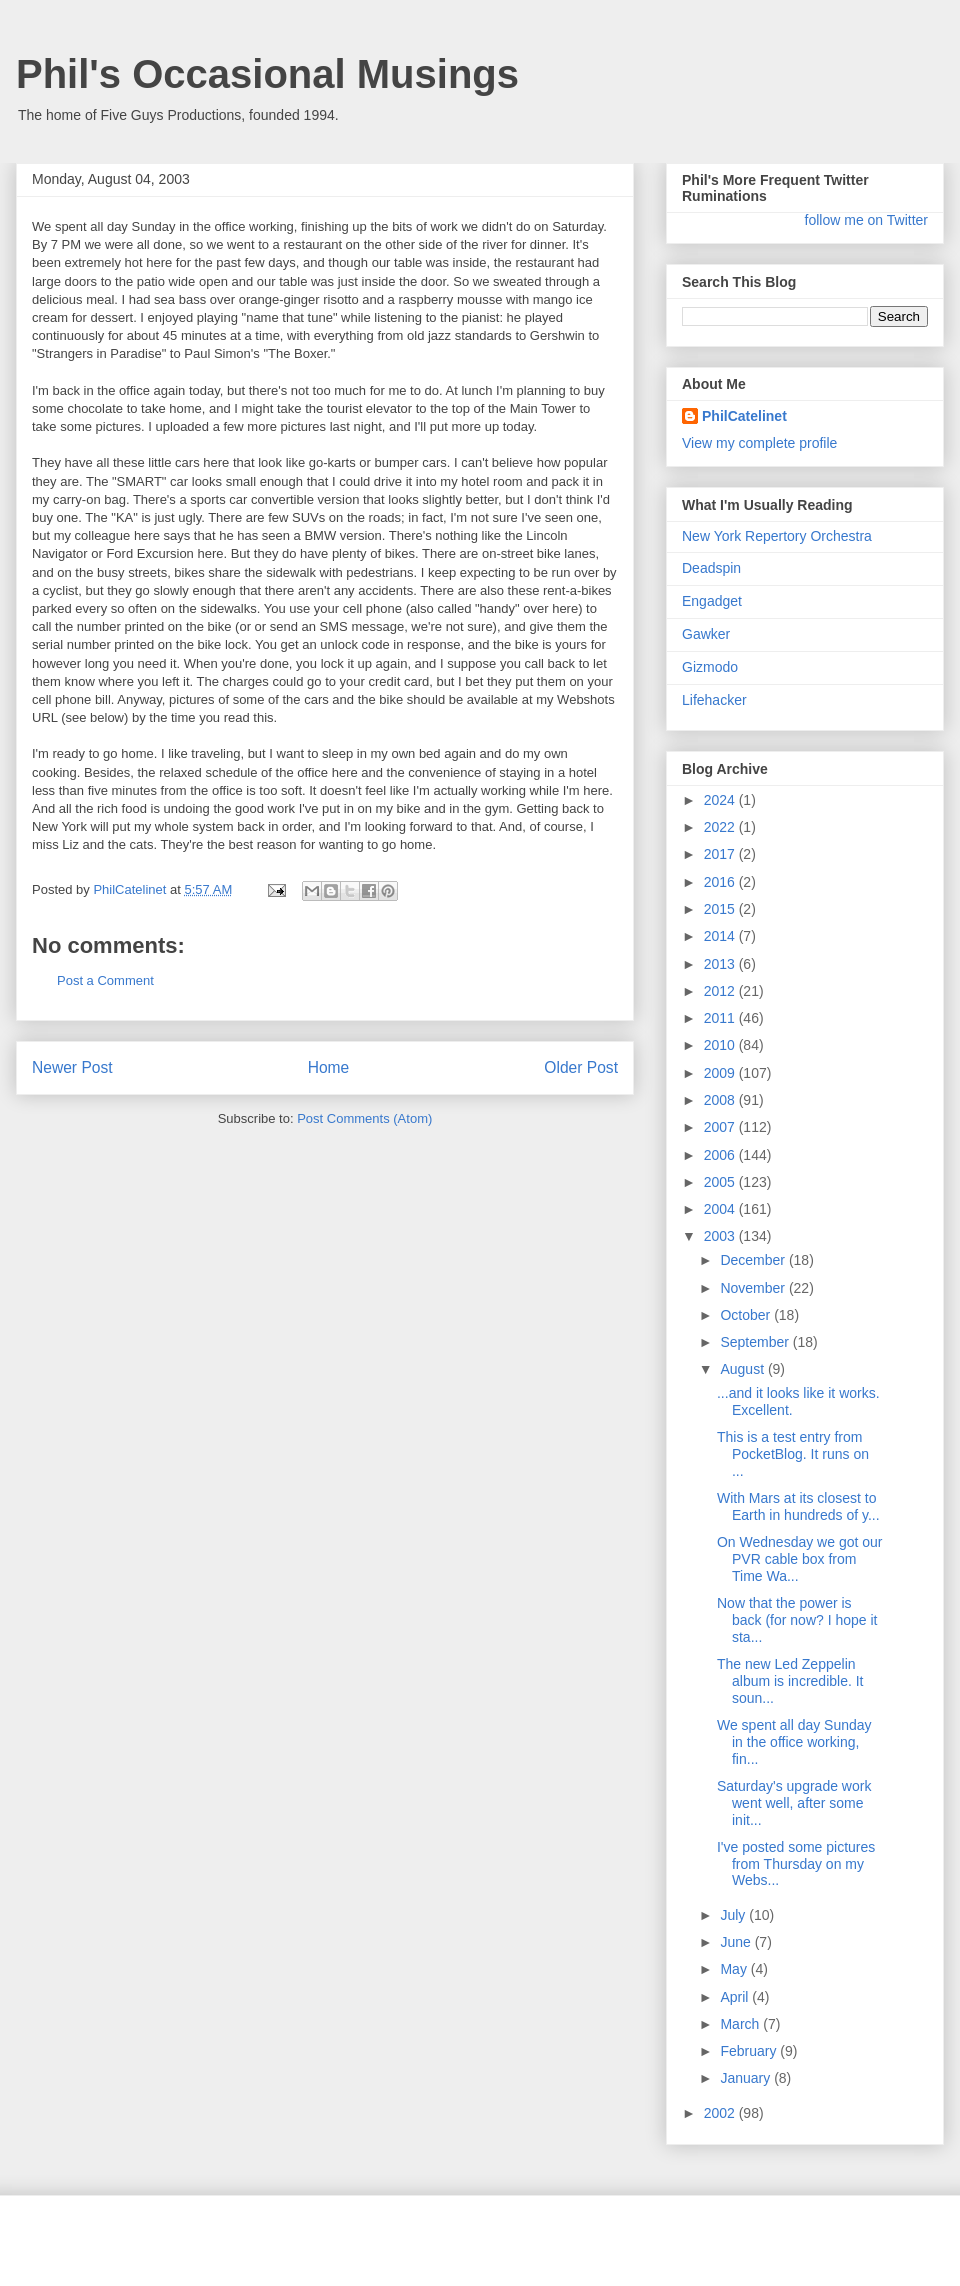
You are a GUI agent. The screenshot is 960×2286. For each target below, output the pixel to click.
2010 (721, 1045)
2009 (721, 1073)
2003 (721, 1236)
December (754, 1260)
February (750, 2051)
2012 (721, 991)
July (734, 1915)
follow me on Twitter (866, 220)
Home (329, 1067)
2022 (721, 827)
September (756, 1342)
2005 (721, 1182)
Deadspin (711, 568)
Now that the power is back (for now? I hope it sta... (797, 1620)
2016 (721, 882)
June (737, 1942)
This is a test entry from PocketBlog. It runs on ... (793, 1454)
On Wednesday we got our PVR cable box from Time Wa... (800, 1559)
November (754, 1288)
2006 (721, 1155)
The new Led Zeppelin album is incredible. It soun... (790, 1681)
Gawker (706, 634)
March (741, 2024)
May (735, 1969)
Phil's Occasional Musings (267, 74)
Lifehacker (714, 700)
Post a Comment (105, 980)
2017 (721, 854)
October (747, 1315)
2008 (721, 1100)
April (736, 1997)
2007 (721, 1127)
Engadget (712, 601)
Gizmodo (710, 667)
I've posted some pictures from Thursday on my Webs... (796, 1864)
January (747, 2078)
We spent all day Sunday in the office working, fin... (794, 1742)
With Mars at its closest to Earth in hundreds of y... (798, 1506)
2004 (721, 1209)
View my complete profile (759, 443)
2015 (721, 909)
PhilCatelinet (744, 416)
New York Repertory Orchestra (777, 536)
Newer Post (72, 1067)
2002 (721, 2113)
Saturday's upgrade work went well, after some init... (794, 1803)
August (743, 1369)
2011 (721, 1018)
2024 (721, 800)
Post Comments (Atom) (364, 1118)
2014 (721, 936)
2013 (721, 964)
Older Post (581, 1067)
